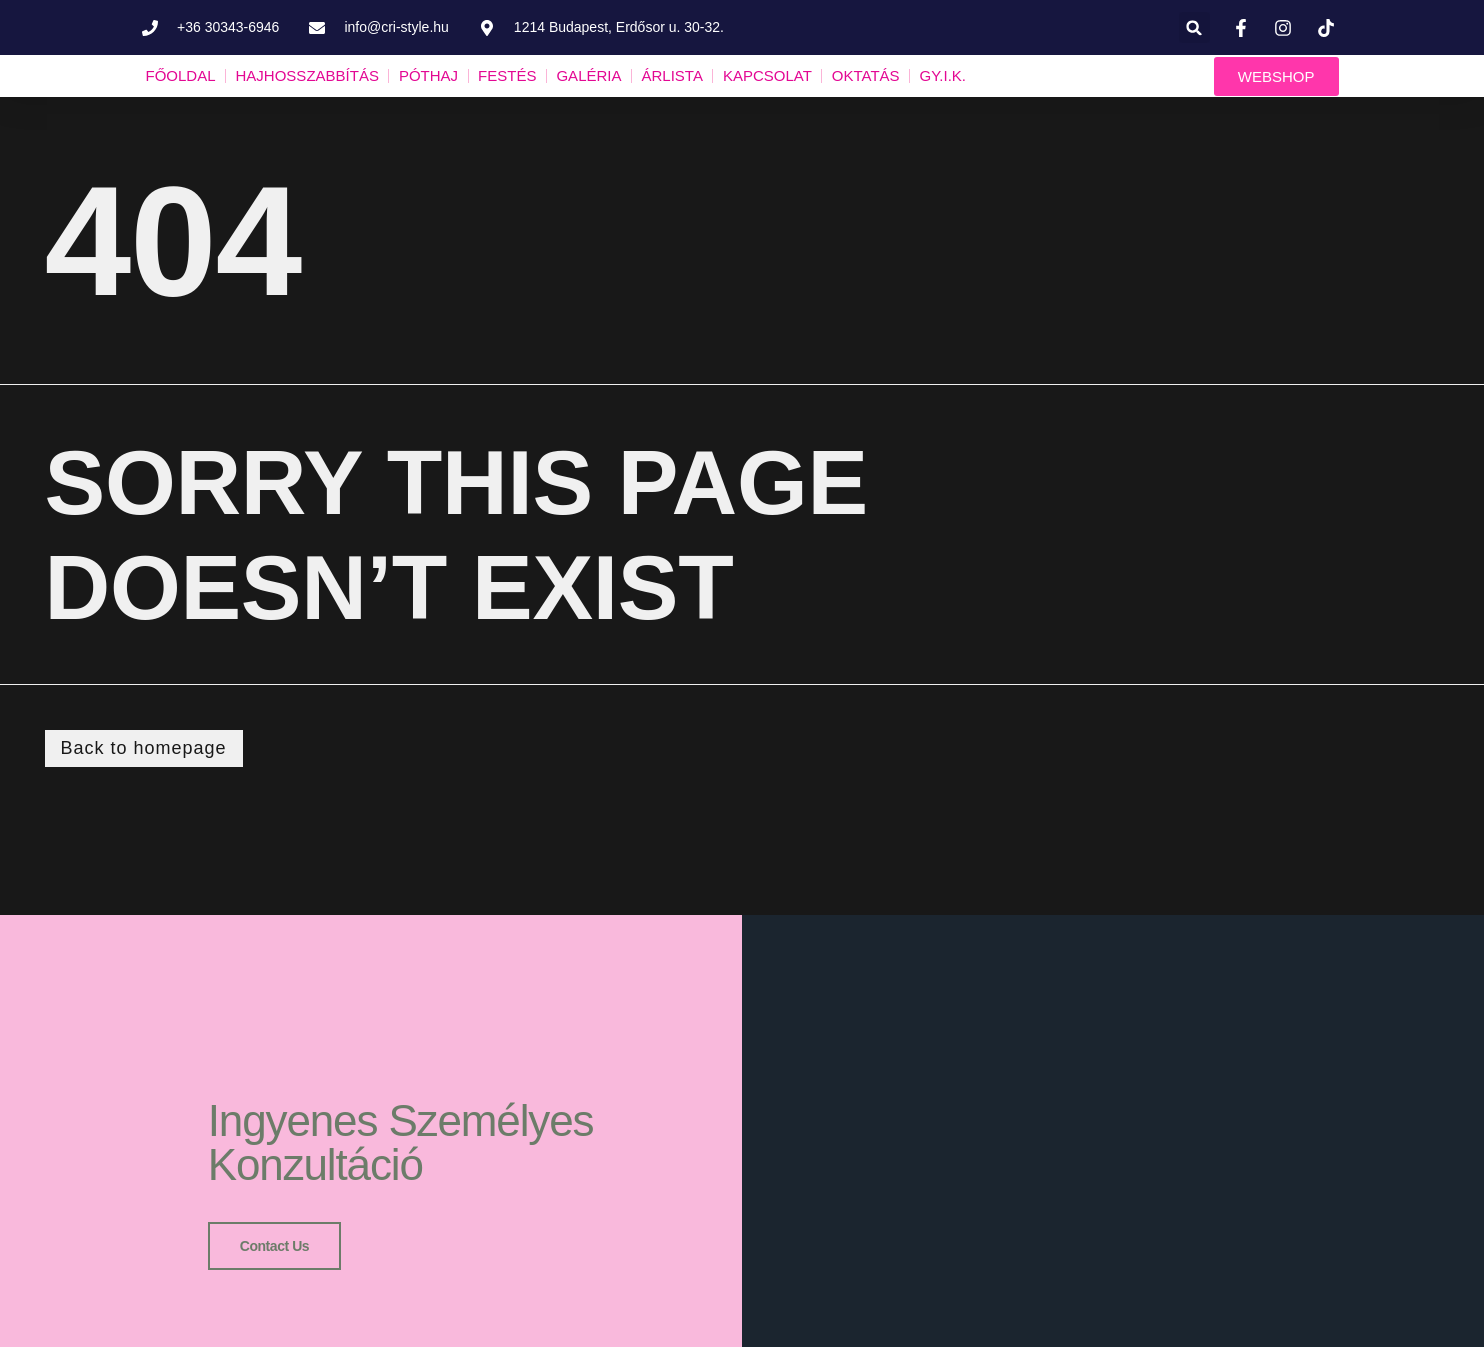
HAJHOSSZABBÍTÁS (307, 75)
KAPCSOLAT (767, 75)
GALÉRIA (588, 75)
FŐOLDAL (181, 75)
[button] (1194, 27)
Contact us (274, 1244)
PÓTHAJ (428, 75)
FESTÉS (507, 75)
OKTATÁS (866, 75)
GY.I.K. (943, 75)
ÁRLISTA (671, 75)
